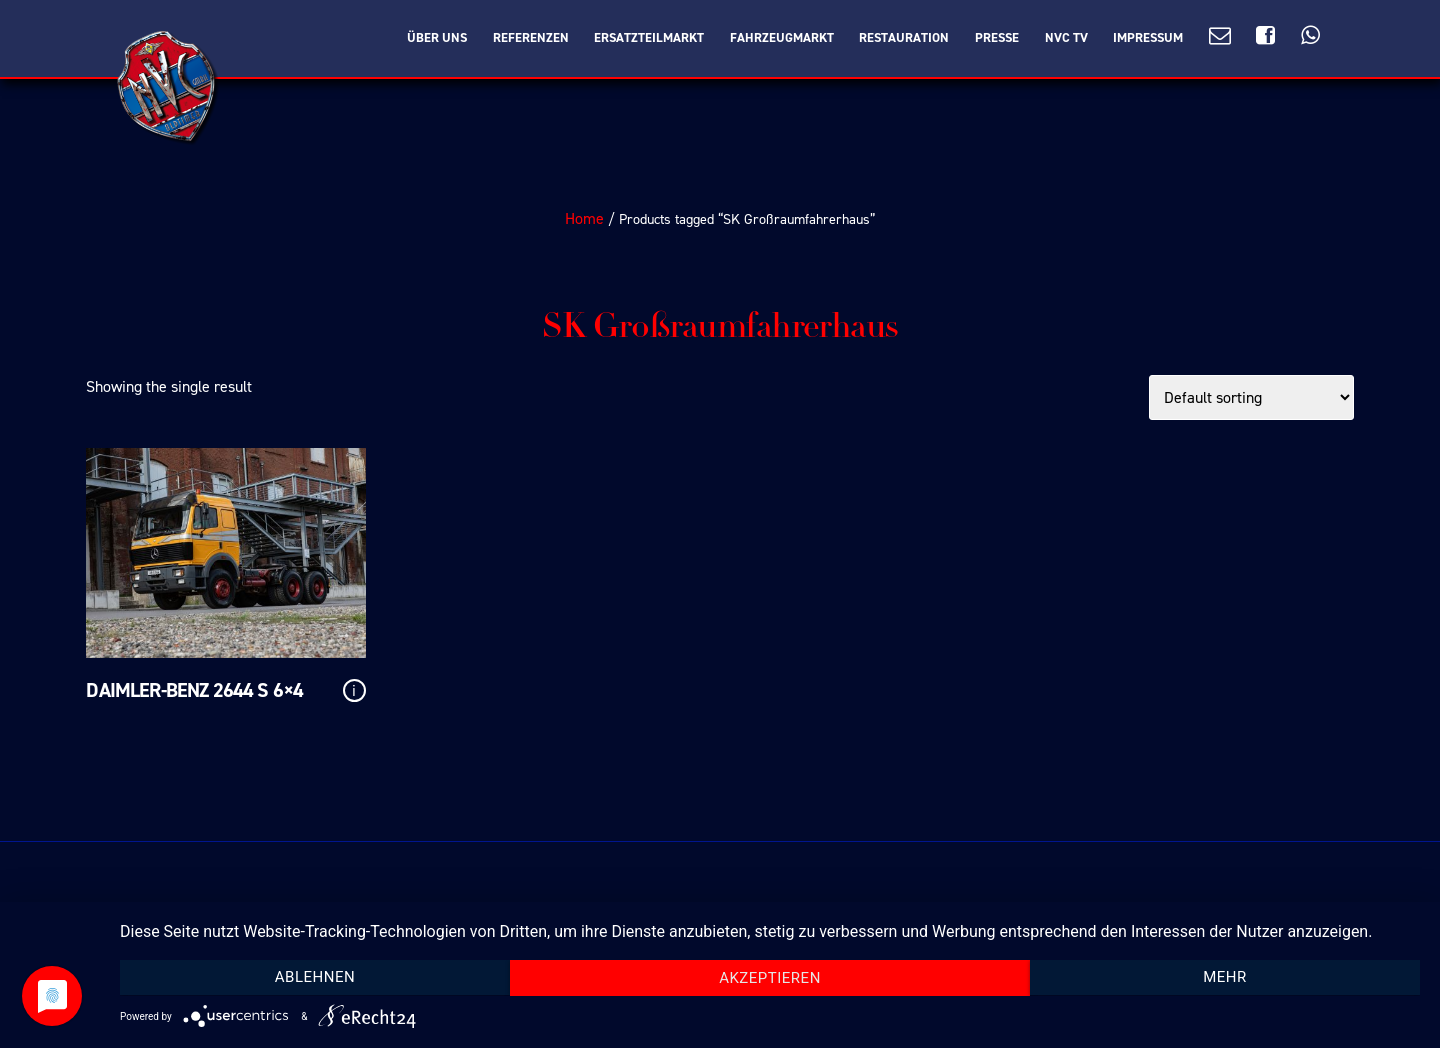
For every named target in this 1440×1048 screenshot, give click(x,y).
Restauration (904, 38)
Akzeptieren (770, 978)
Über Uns (437, 38)
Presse (997, 38)
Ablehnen (315, 977)
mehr (1225, 977)
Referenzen (531, 38)
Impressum (1148, 38)
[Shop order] (1251, 397)
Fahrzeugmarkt (782, 38)
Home (584, 218)
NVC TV (1066, 38)
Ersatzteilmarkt (649, 38)
